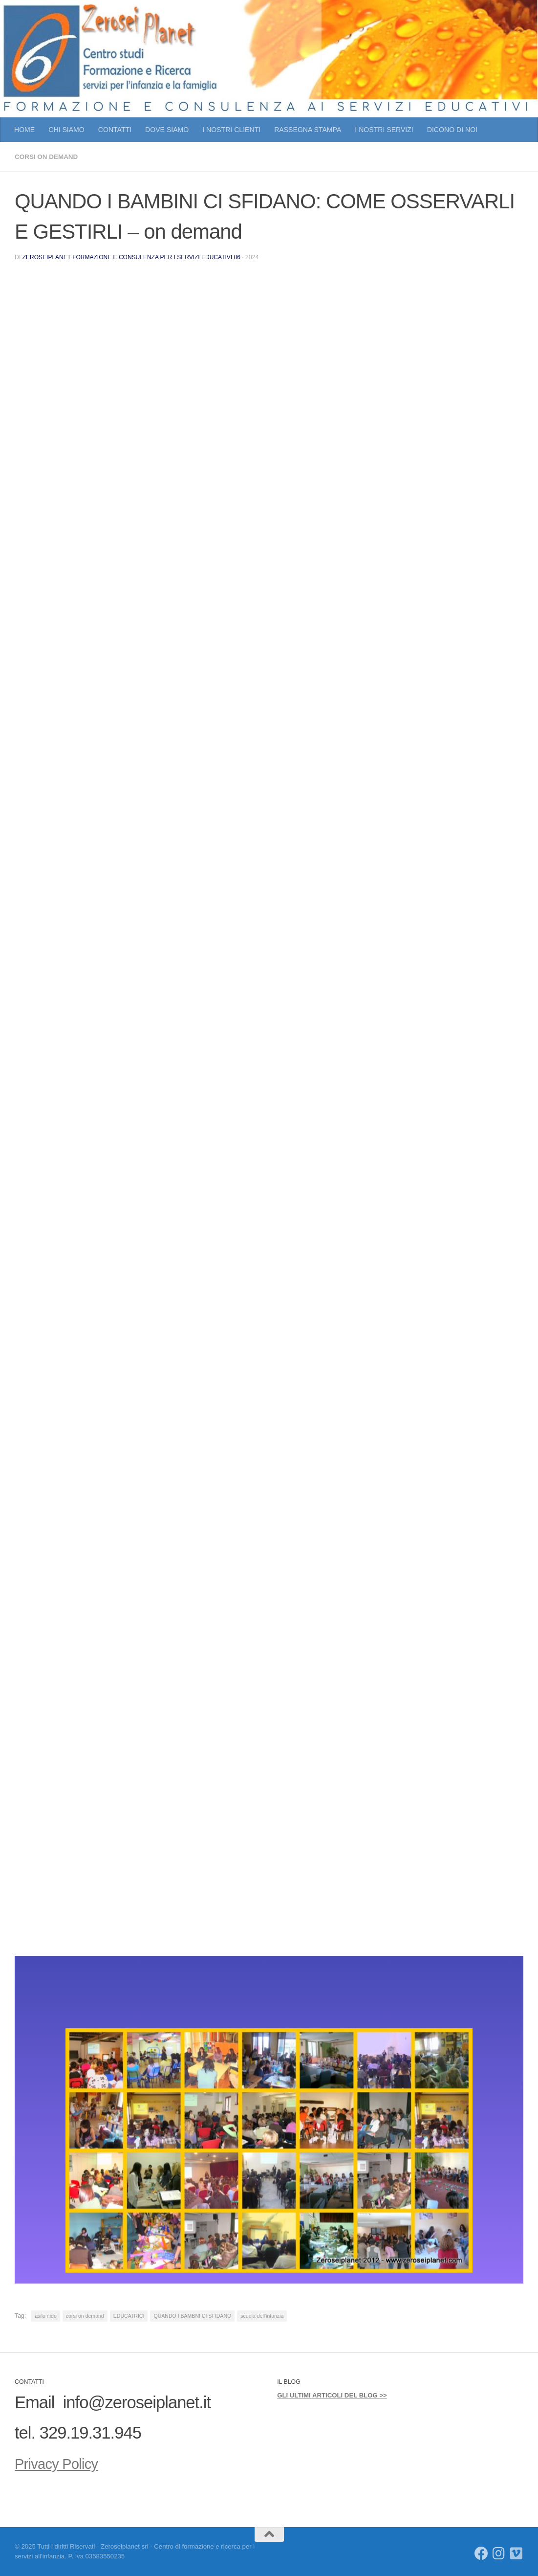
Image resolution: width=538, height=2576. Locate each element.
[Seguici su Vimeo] (516, 2553)
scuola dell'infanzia (261, 2315)
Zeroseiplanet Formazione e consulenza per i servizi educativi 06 (134, 256)
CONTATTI (114, 130)
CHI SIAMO (66, 130)
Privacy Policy (64, 2462)
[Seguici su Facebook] (481, 2553)
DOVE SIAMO (167, 130)
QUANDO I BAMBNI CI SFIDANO (192, 2315)
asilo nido (46, 2315)
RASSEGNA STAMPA (307, 130)
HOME (24, 130)
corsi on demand (85, 2315)
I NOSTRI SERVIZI (384, 130)
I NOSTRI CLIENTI (231, 130)
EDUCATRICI (129, 2315)
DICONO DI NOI (452, 130)
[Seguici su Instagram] (499, 2553)
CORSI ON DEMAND (48, 156)
